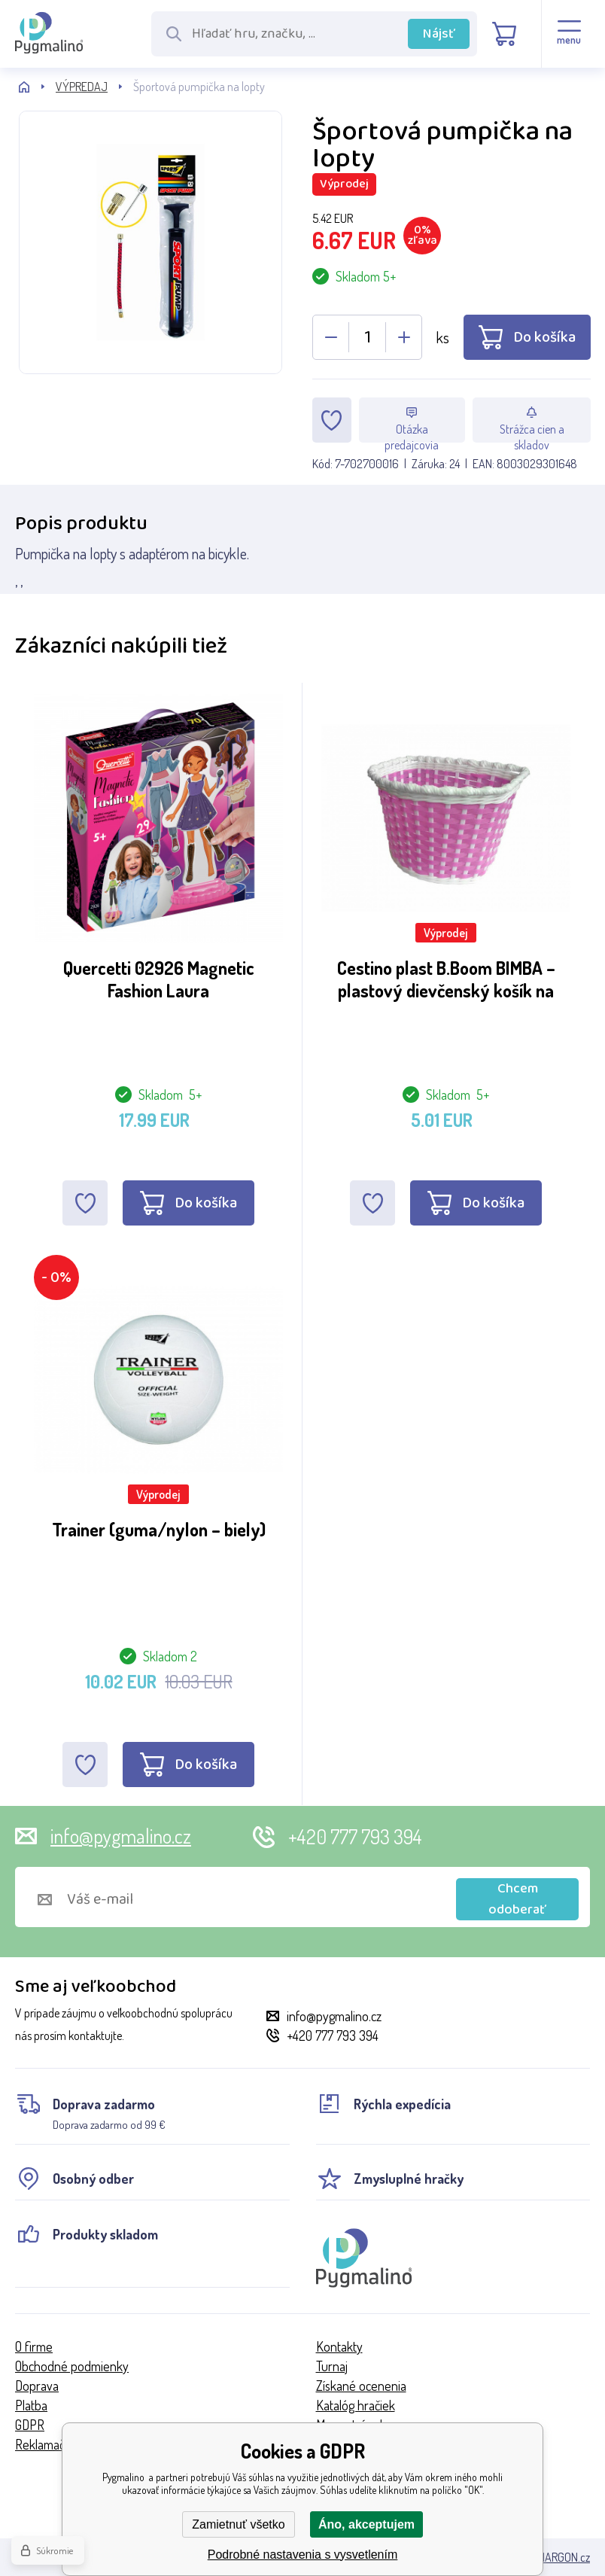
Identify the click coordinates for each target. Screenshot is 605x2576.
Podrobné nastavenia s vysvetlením (303, 2554)
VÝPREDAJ (82, 86)
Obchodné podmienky (72, 2366)
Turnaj (332, 2366)
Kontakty (339, 2346)
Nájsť (439, 33)
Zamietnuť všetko (238, 2524)
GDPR (29, 2424)
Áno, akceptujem (366, 2524)
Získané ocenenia (361, 2385)
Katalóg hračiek (355, 2405)
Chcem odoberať (517, 1899)
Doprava (37, 2385)
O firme (34, 2346)
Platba (31, 2405)
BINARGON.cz (559, 2557)
